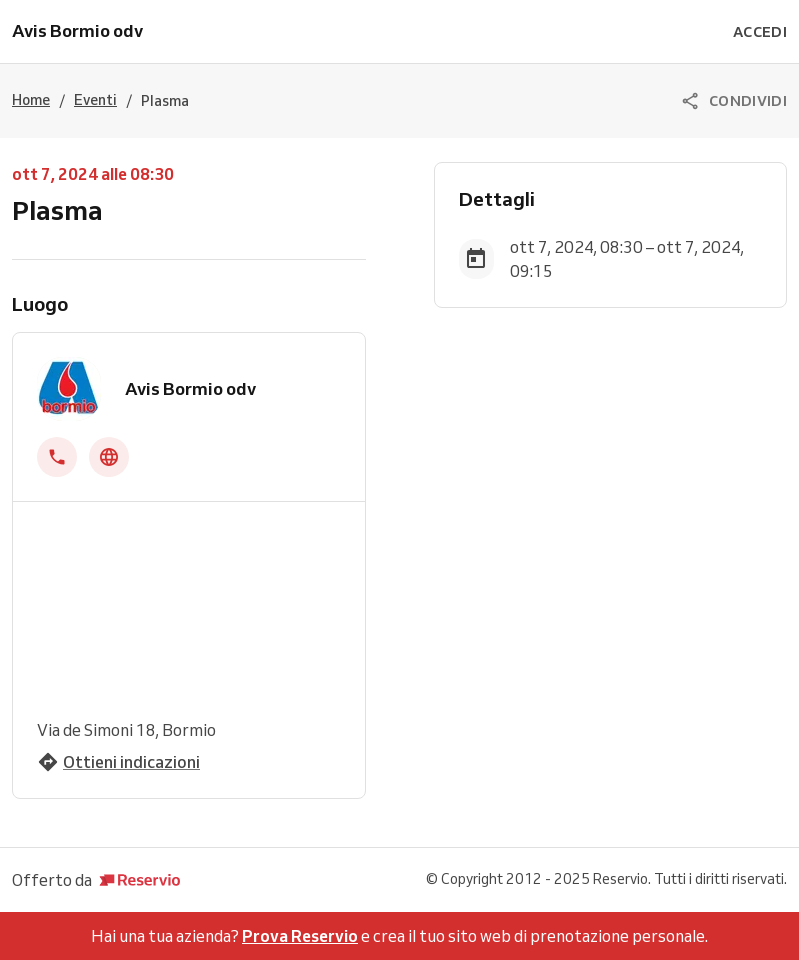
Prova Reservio (300, 936)
